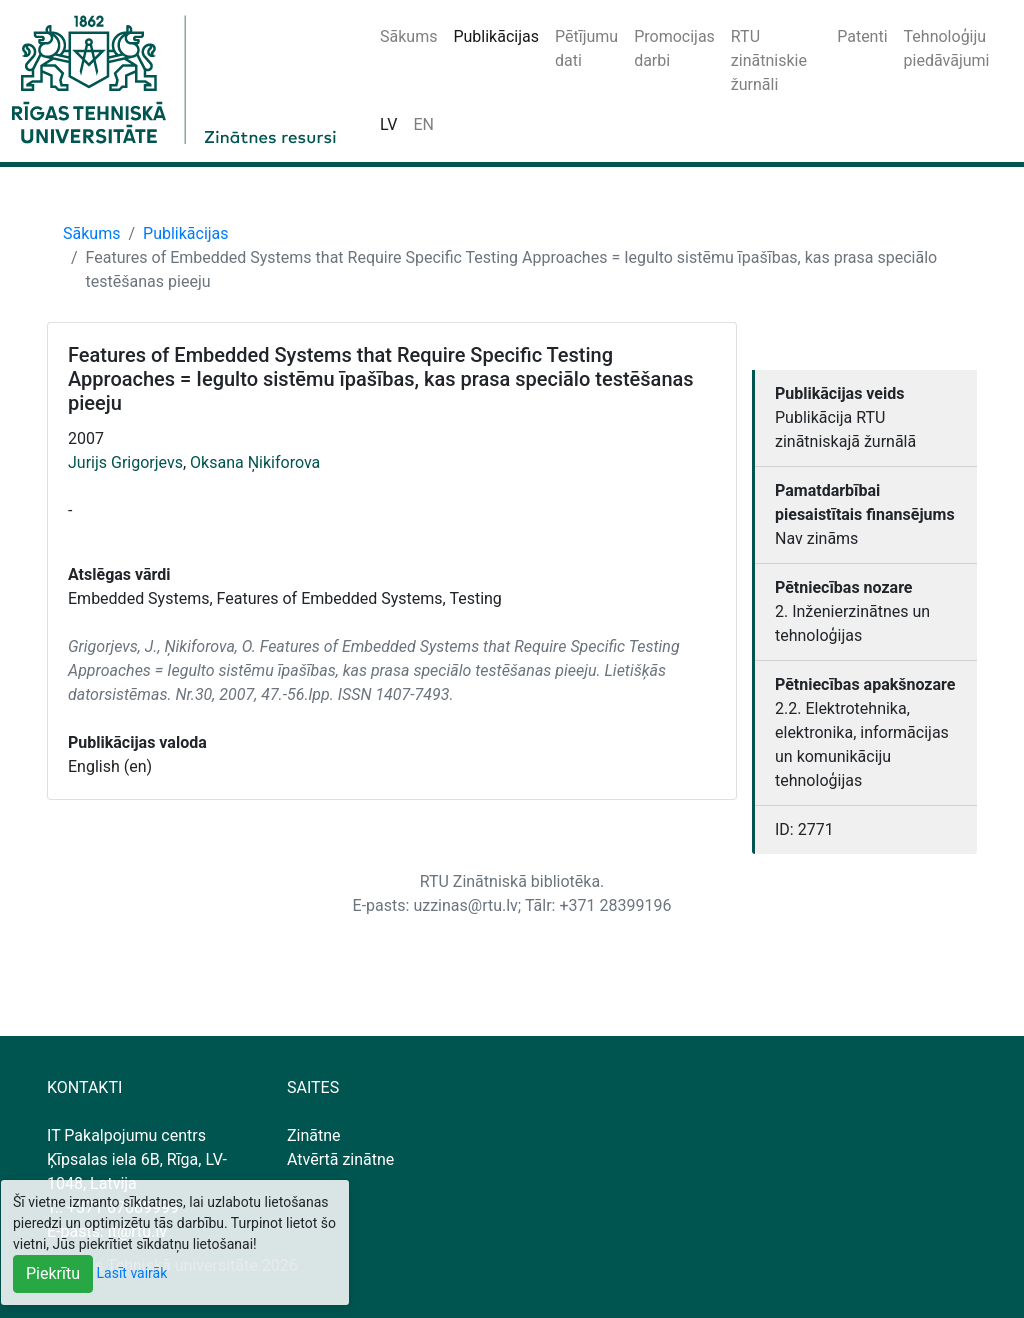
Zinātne (314, 1135)
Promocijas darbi (674, 48)
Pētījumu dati (586, 48)
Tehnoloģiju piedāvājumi (947, 48)
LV (388, 124)
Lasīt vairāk (132, 1273)
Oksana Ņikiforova (255, 462)
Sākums (408, 36)
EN (423, 124)
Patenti (862, 36)
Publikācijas (496, 36)
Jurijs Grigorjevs (125, 462)
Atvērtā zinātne (340, 1159)
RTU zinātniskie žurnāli (769, 60)
